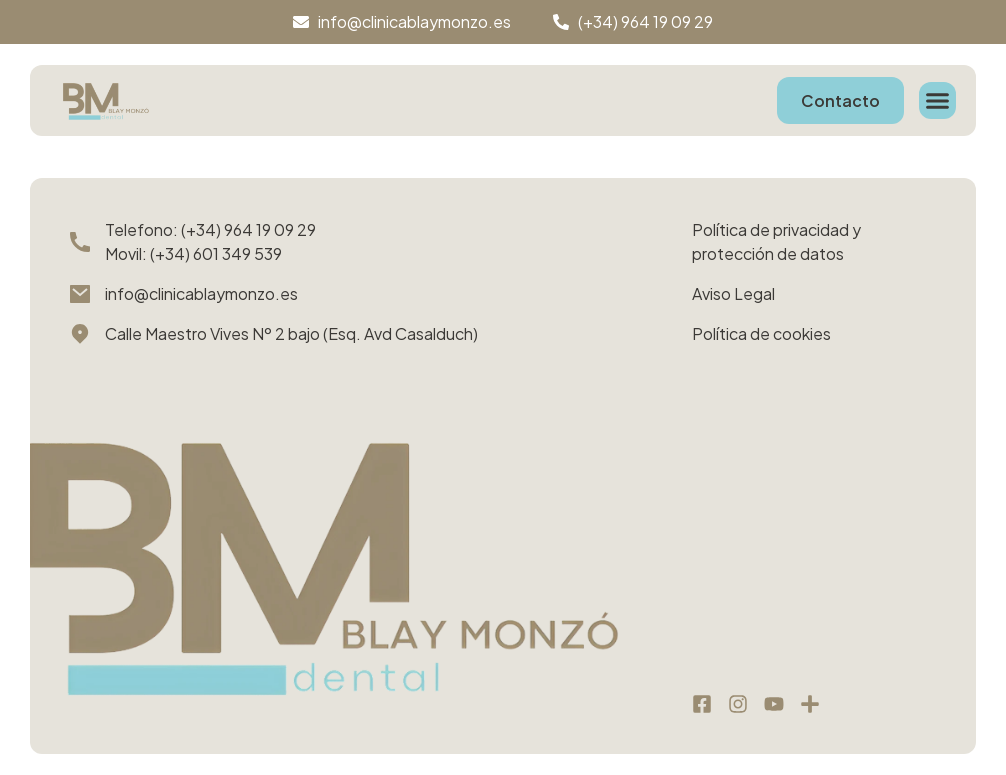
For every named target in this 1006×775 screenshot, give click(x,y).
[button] (938, 101)
